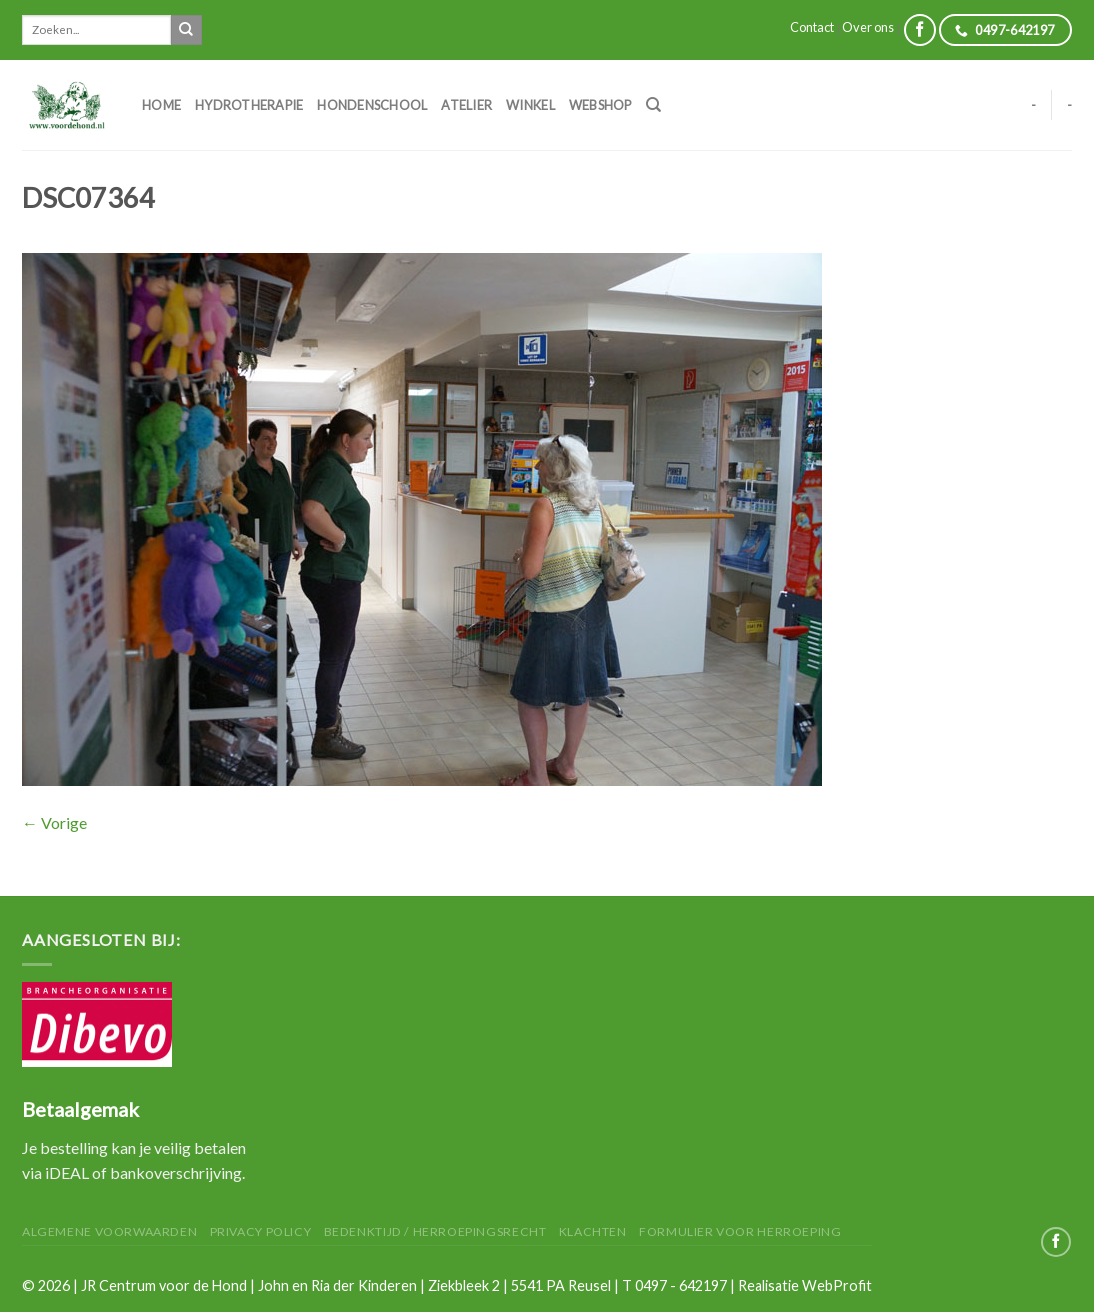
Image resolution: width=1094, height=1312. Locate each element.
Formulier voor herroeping (740, 1231)
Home (161, 105)
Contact (812, 27)
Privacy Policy (261, 1231)
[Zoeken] (653, 105)
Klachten (593, 1231)
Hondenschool (372, 105)
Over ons (868, 27)
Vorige (54, 822)
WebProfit (837, 1285)
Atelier (466, 105)
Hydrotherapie (249, 105)
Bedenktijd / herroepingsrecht (435, 1231)
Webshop (600, 105)
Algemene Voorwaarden (109, 1231)
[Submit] (186, 30)
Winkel (530, 105)
